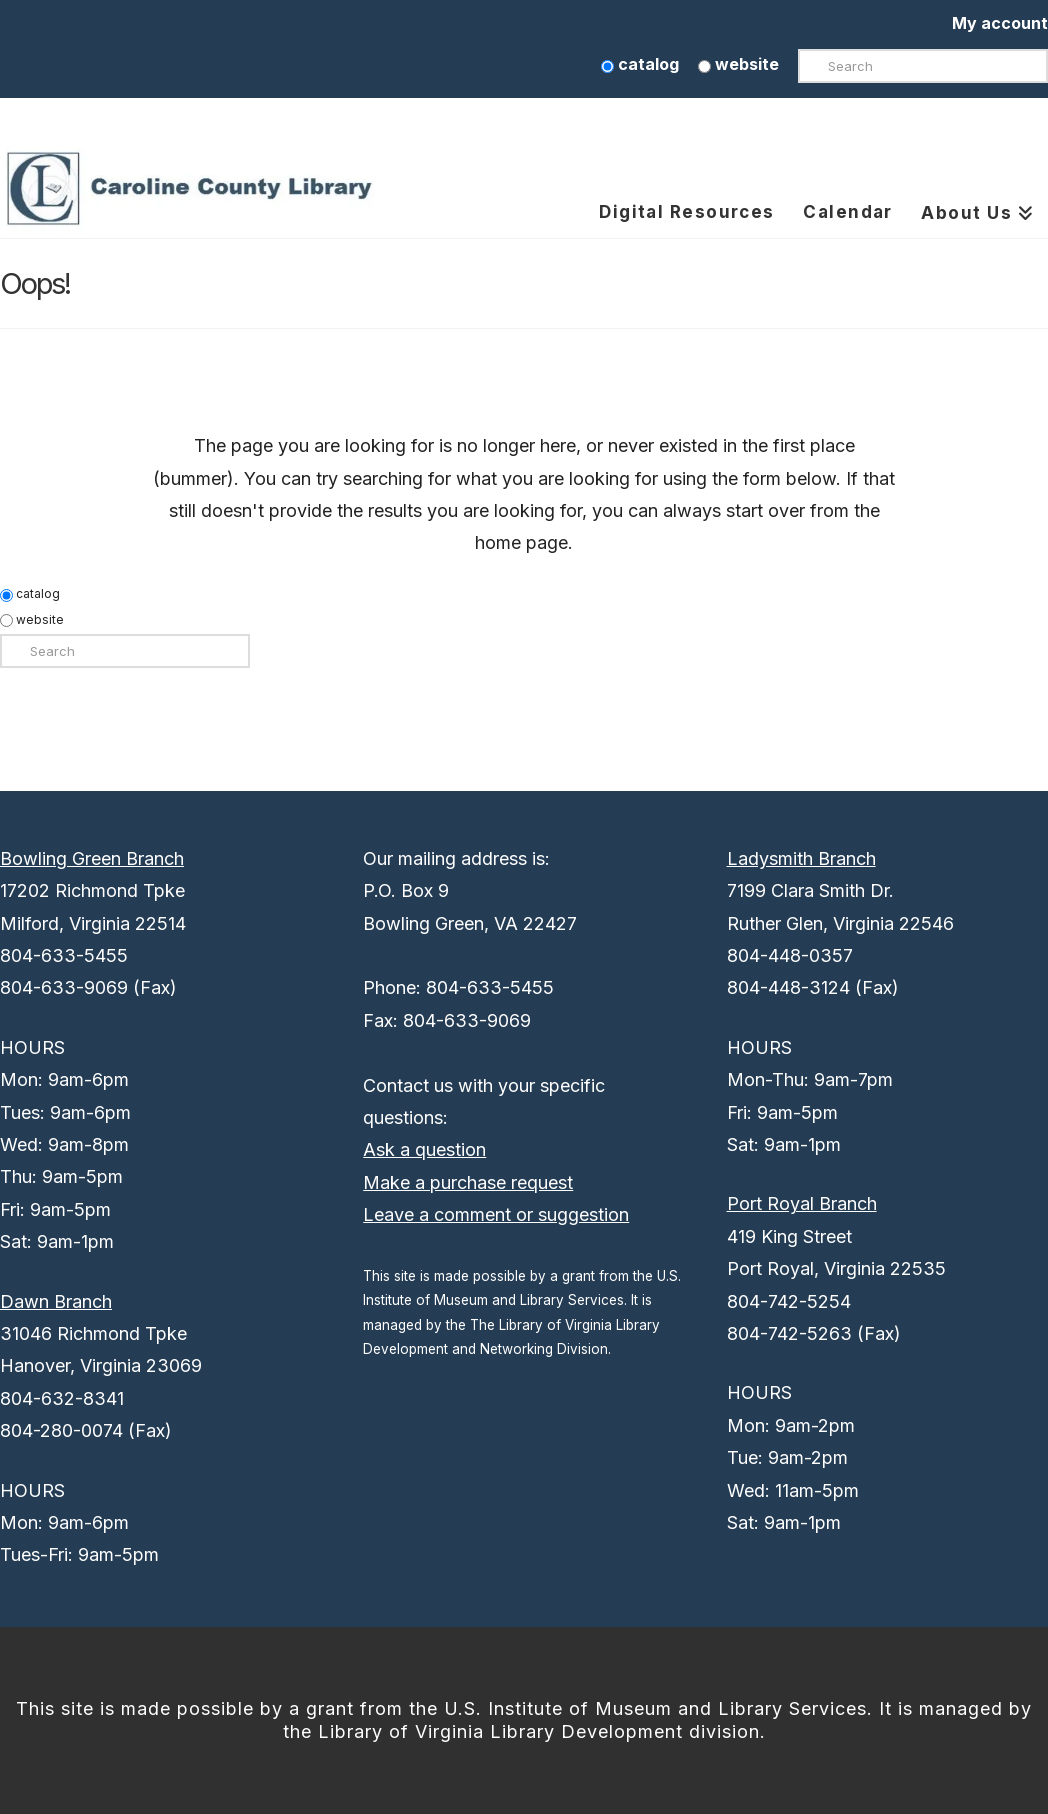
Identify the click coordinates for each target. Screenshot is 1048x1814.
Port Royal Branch (802, 1203)
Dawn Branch (56, 1301)
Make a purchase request (468, 1182)
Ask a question (424, 1149)
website (738, 64)
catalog (640, 64)
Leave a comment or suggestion (496, 1214)
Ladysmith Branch (801, 858)
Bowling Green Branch (92, 858)
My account (1000, 23)
